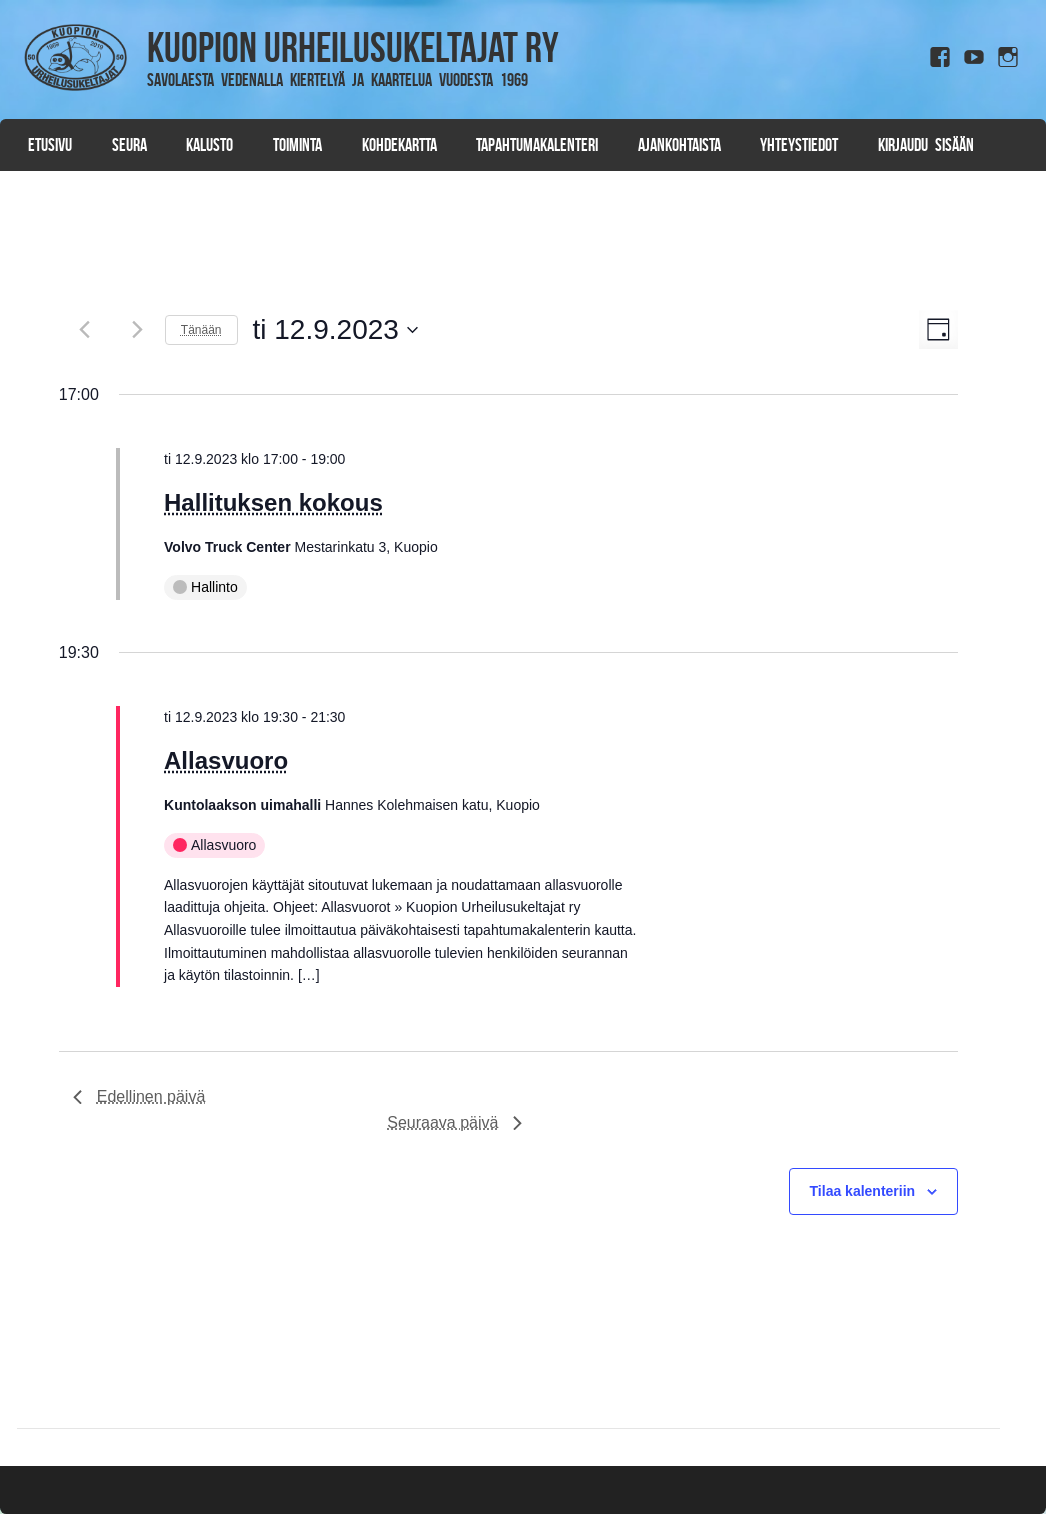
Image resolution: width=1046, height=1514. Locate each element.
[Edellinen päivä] (85, 330)
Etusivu (50, 145)
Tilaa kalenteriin (863, 1191)
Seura (129, 145)
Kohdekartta (399, 145)
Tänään (201, 330)
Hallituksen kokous (273, 502)
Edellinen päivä (139, 1096)
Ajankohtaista (679, 145)
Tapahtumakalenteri (537, 145)
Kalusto (209, 145)
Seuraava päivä (454, 1122)
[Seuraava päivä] (138, 330)
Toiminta (297, 145)
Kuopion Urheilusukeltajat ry (353, 47)
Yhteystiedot (799, 145)
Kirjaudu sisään (926, 145)
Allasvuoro (226, 760)
